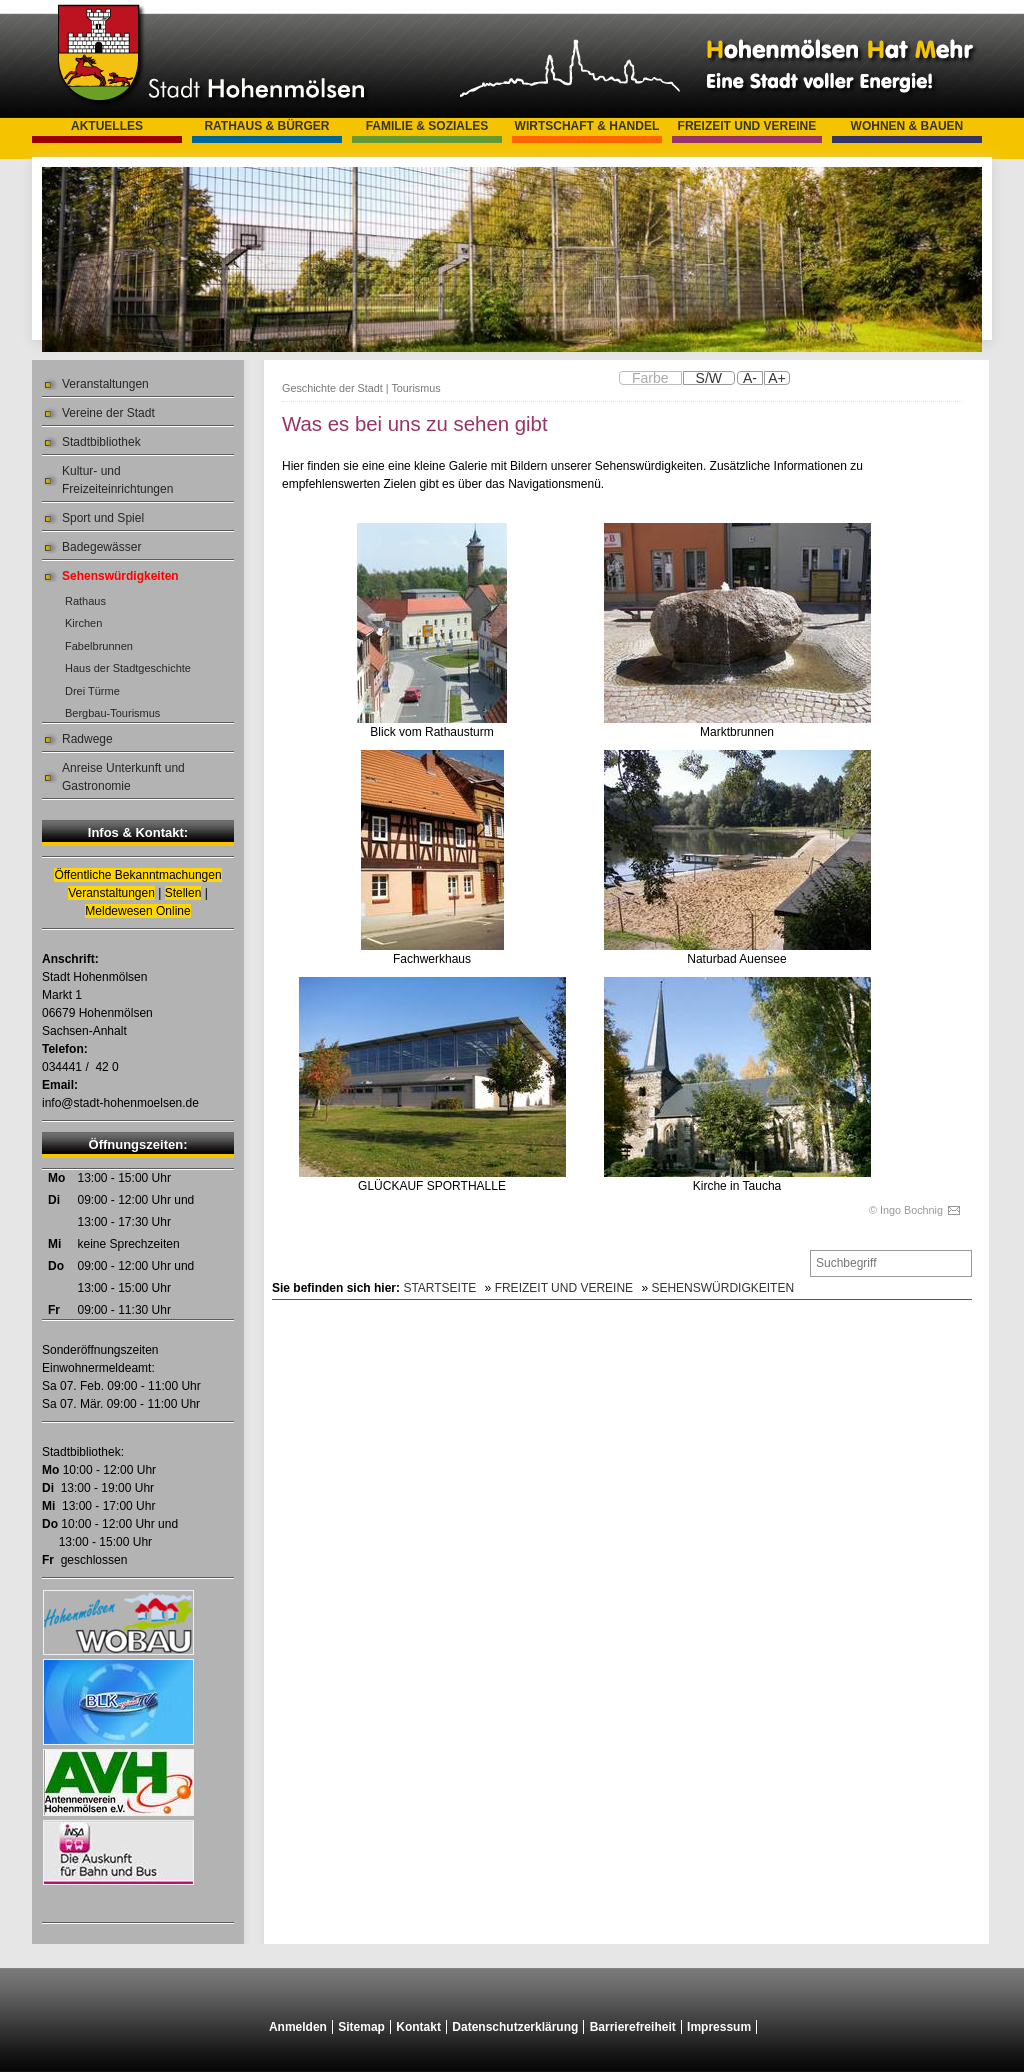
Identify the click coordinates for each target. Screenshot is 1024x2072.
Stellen (183, 893)
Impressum (719, 2027)
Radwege (87, 739)
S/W (709, 378)
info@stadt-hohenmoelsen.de (120, 1103)
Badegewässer (101, 547)
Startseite (439, 1288)
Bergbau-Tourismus (112, 713)
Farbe (650, 378)
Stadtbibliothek (101, 442)
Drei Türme (92, 691)
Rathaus (85, 601)
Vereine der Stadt (108, 413)
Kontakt (418, 2027)
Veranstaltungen (105, 384)
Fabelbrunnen (99, 646)
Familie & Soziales (427, 126)
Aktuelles (107, 126)
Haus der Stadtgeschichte (128, 668)
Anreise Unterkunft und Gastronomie (123, 777)
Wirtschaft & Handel (587, 126)
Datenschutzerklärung (515, 2027)
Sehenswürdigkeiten (120, 576)
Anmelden (298, 2027)
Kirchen (83, 623)
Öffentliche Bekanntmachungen (137, 875)
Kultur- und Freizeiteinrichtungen (117, 480)
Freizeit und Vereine (747, 126)
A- (750, 378)
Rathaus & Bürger (266, 126)
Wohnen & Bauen (907, 126)
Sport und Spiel (103, 518)
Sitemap (361, 2027)
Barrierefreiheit (633, 2027)
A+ (777, 378)
